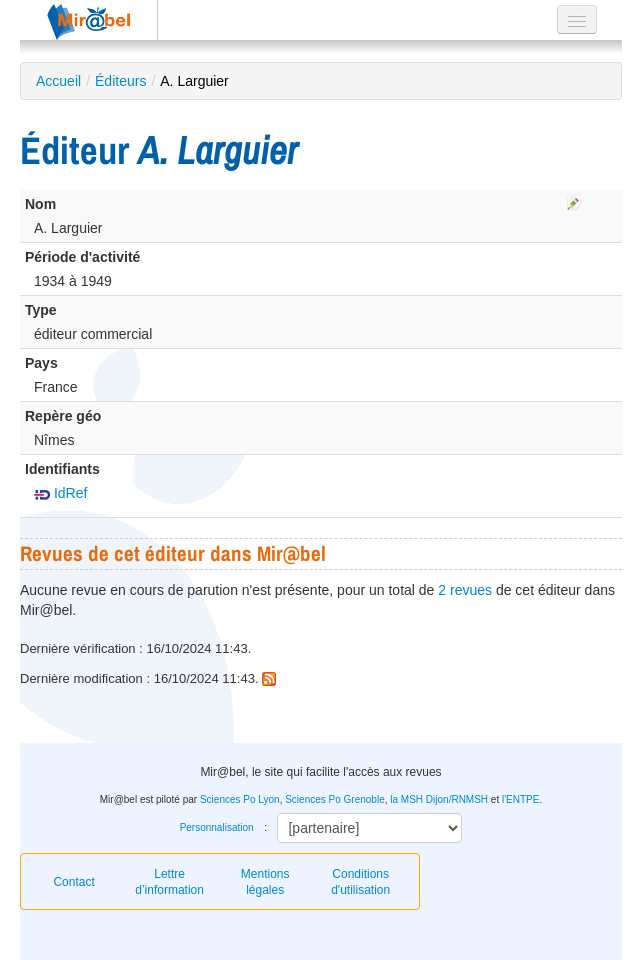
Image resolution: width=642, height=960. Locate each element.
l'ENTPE (520, 799)
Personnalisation (217, 827)
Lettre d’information (169, 882)
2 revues (465, 590)
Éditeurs (120, 81)
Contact (73, 882)
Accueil (58, 81)
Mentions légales (265, 882)
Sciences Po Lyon (240, 799)
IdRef (60, 493)
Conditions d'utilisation (360, 882)
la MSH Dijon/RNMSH (439, 799)
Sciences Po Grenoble (335, 799)
